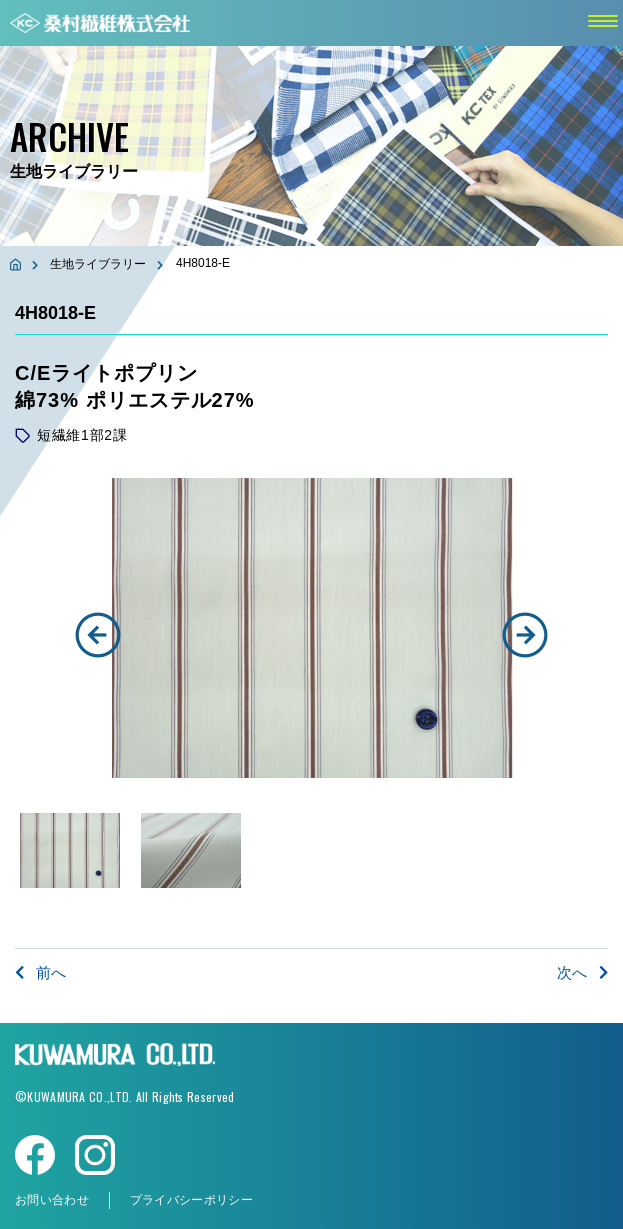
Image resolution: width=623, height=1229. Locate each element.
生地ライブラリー (98, 264)
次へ (582, 972)
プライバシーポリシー (191, 1200)
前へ (40, 972)
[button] (98, 635)
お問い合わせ (52, 1200)
